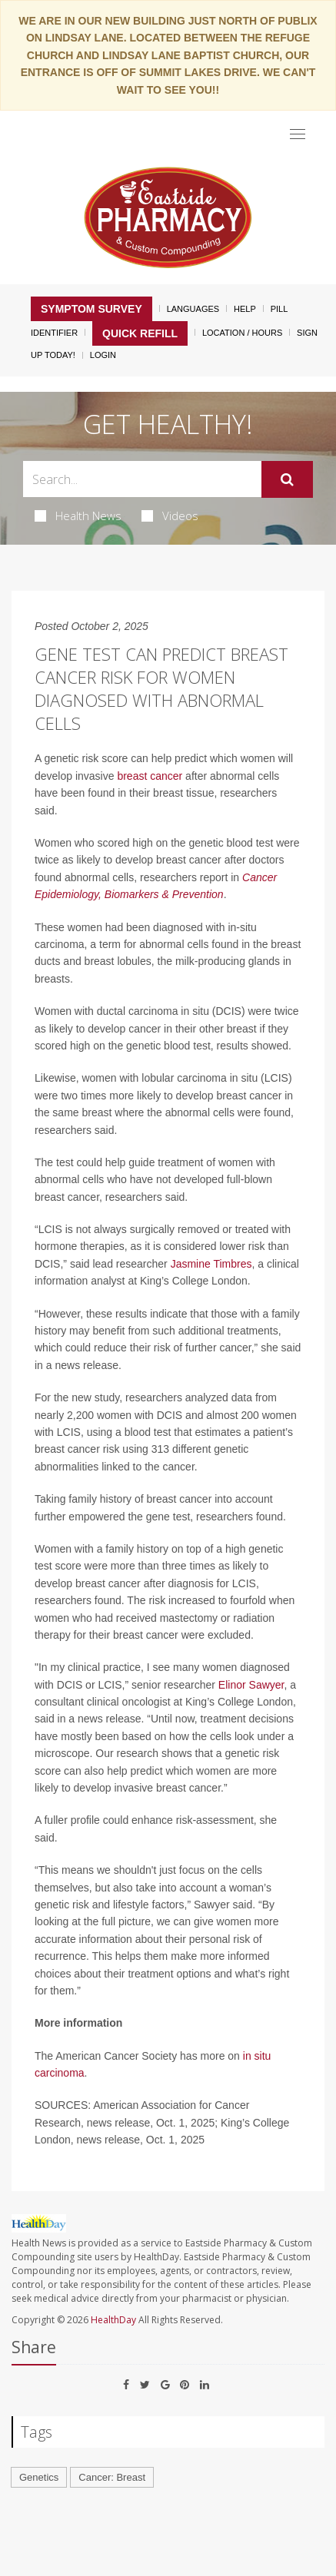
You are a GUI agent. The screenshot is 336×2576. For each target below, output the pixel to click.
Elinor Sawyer (251, 1685)
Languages (193, 308)
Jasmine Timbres (211, 1264)
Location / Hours (242, 332)
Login (103, 355)
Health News (78, 515)
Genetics (38, 2477)
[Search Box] (142, 479)
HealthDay (113, 2319)
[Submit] (287, 479)
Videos (169, 515)
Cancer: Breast (111, 2477)
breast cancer (149, 776)
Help (245, 308)
